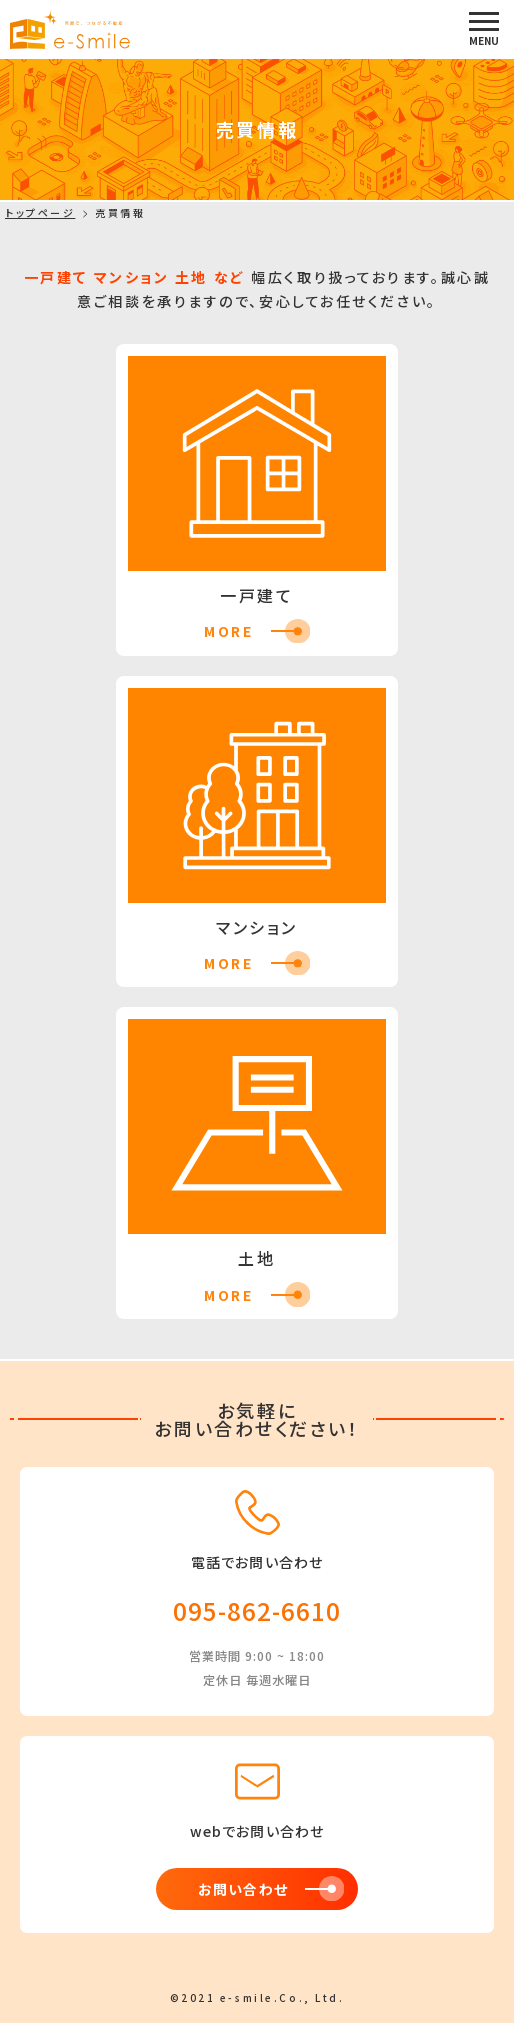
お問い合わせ (242, 1889)
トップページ (40, 213)
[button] (484, 29)
